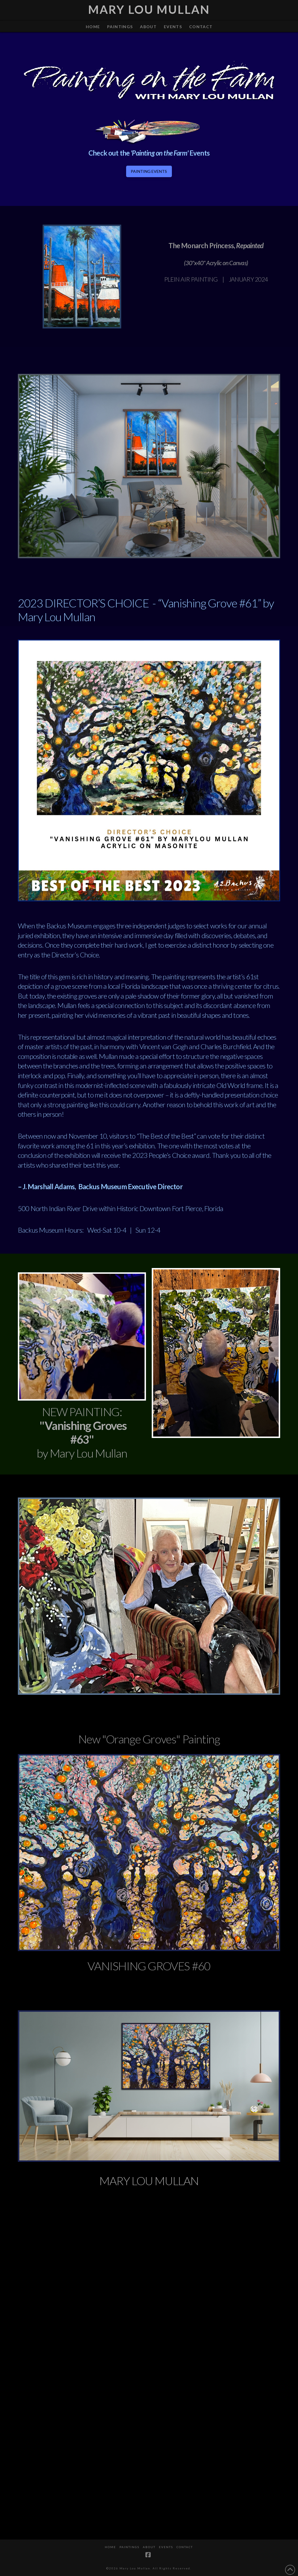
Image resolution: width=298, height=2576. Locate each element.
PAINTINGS (129, 2547)
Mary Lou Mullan (149, 9)
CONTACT (184, 2547)
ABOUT (149, 2547)
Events (166, 2547)
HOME (110, 2547)
